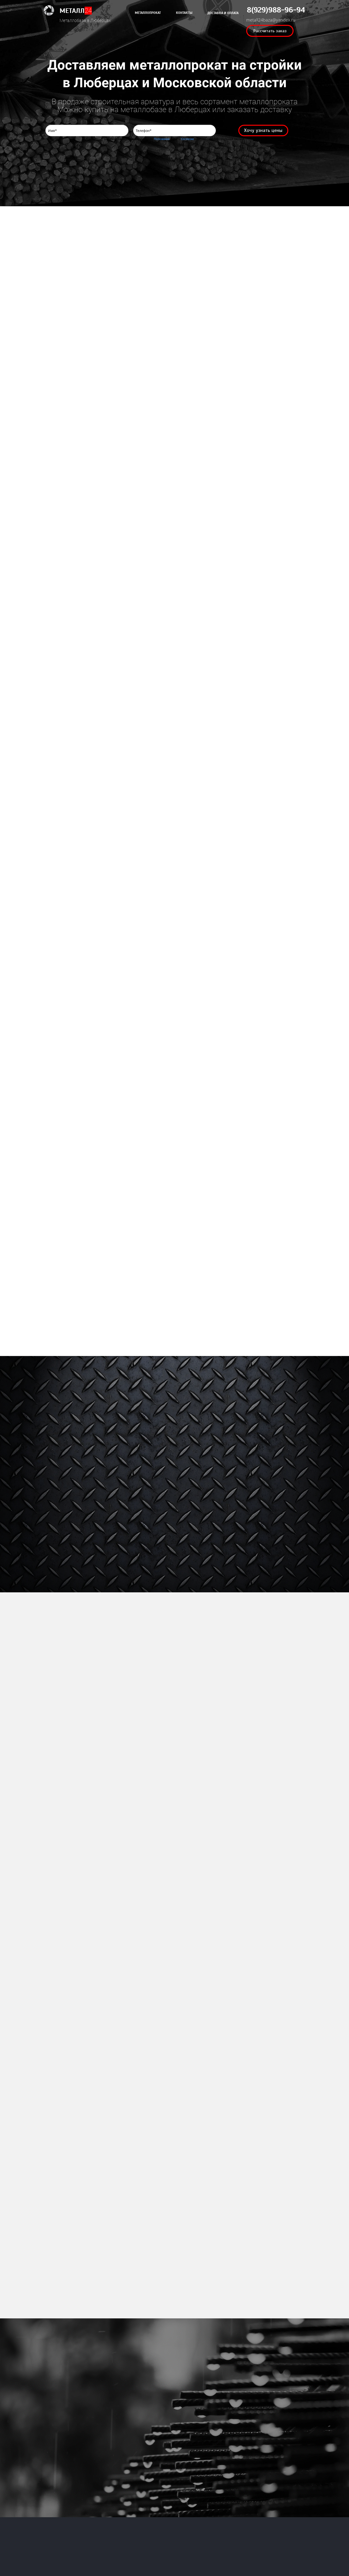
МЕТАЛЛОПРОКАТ (148, 13)
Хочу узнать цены (263, 130)
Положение (161, 139)
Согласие (187, 139)
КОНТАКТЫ (184, 13)
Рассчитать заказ (270, 30)
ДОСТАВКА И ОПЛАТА (223, 13)
